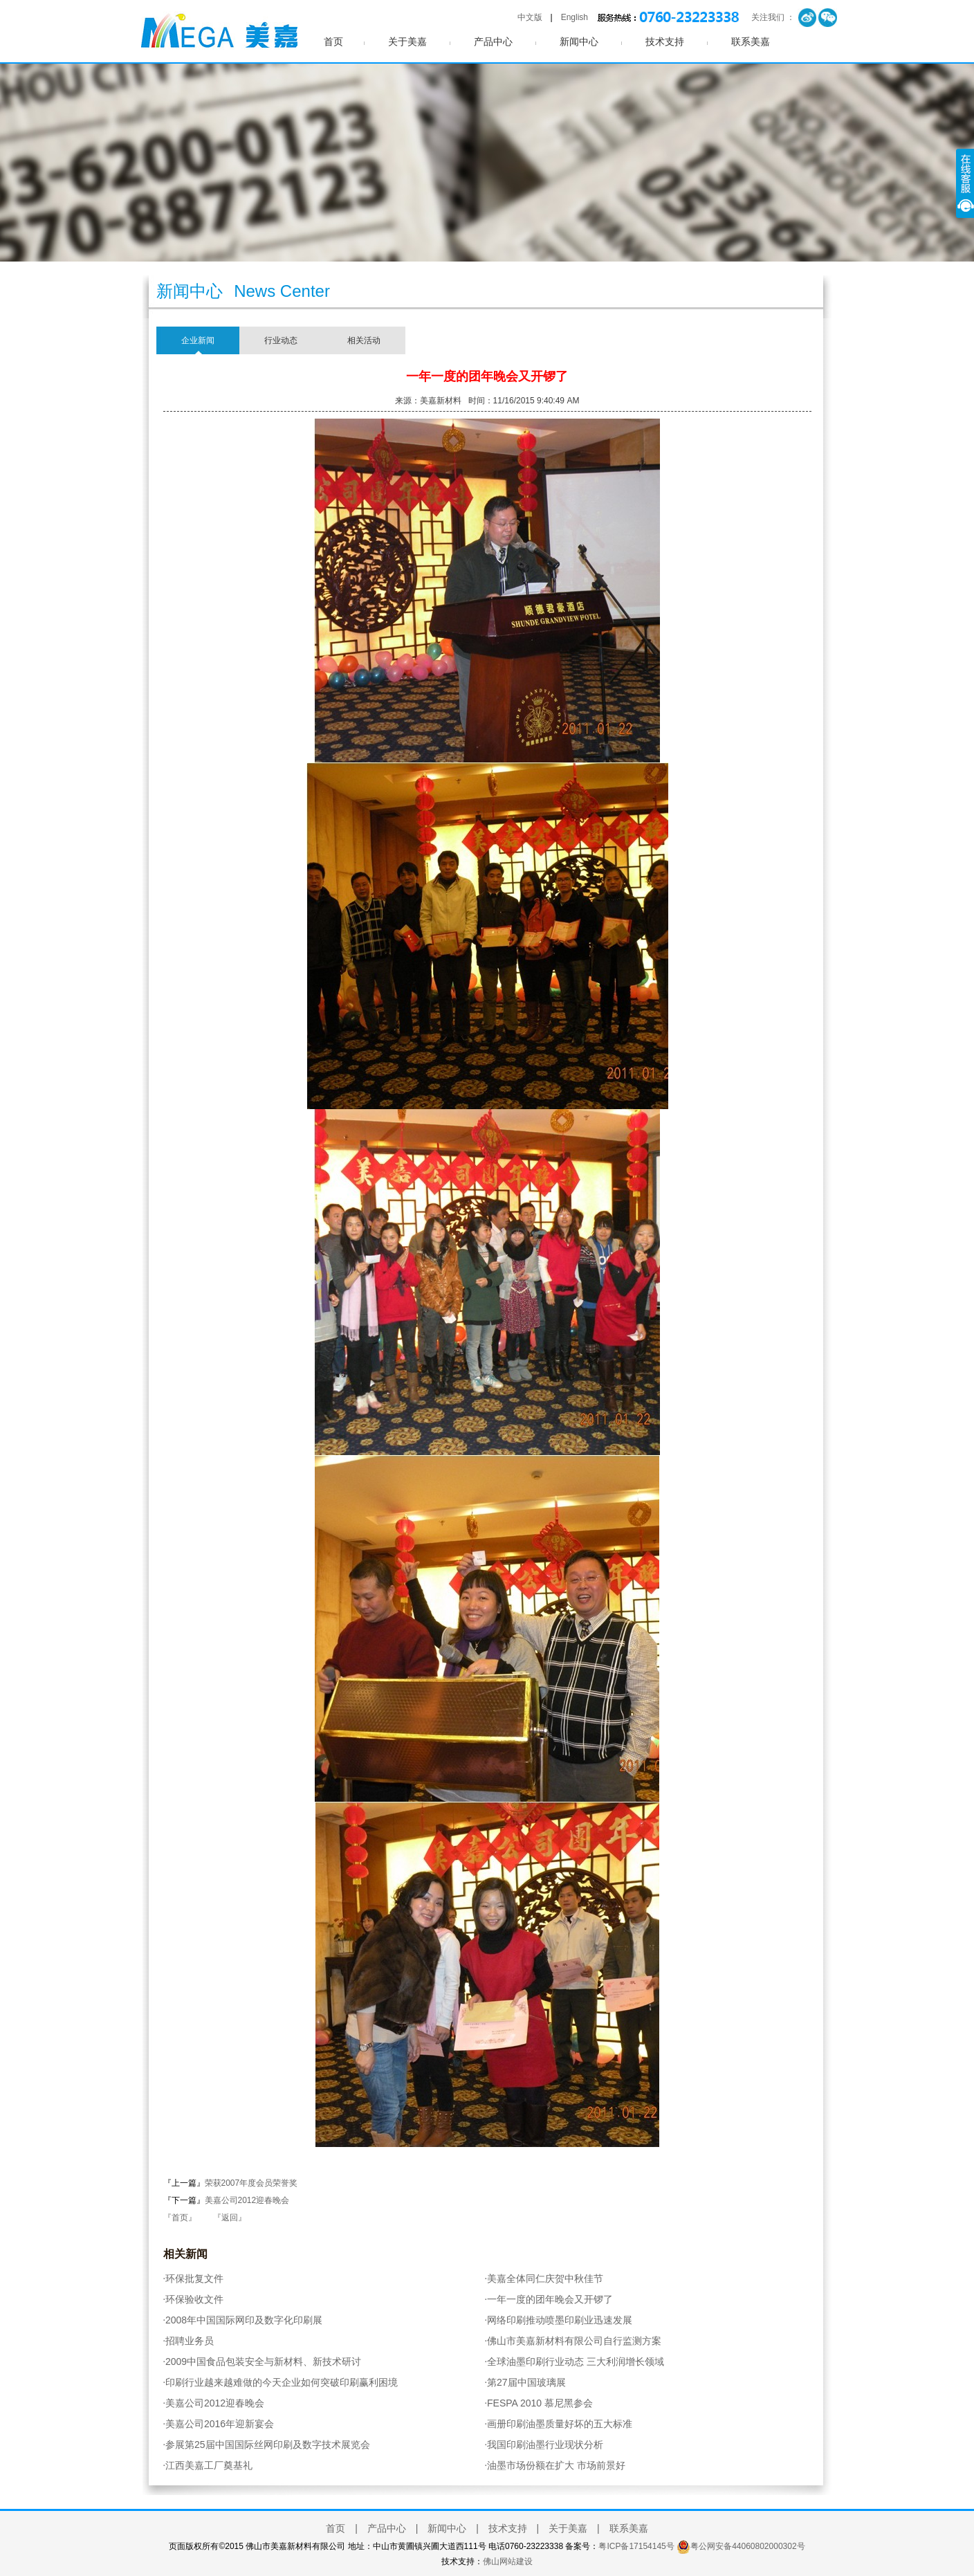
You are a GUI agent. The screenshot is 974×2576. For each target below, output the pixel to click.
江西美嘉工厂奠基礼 (208, 2465)
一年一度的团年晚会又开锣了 (549, 2299)
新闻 (196, 2254)
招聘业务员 (188, 2340)
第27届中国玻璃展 (525, 2382)
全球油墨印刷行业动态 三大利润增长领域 (574, 2361)
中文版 (529, 17)
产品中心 (493, 42)
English (574, 17)
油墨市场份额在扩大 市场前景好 (555, 2465)
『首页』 (179, 2217)
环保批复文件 (193, 2278)
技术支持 (664, 42)
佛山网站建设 (508, 2561)
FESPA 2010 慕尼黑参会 (539, 2403)
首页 (333, 42)
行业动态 (280, 340)
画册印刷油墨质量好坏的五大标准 (559, 2423)
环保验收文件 (193, 2299)
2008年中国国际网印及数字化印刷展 (243, 2320)
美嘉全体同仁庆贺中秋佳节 (544, 2278)
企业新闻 (197, 340)
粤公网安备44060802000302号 (747, 2546)
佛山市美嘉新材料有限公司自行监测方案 (573, 2340)
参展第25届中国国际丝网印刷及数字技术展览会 (266, 2444)
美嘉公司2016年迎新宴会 (219, 2423)
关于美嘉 (407, 42)
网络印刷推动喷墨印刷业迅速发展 (559, 2320)
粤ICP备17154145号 (636, 2546)
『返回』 (229, 2217)
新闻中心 (579, 42)
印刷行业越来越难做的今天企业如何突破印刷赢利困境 (280, 2382)
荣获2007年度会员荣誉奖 (251, 2183)
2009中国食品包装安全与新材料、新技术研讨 (262, 2361)
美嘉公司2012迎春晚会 (247, 2200)
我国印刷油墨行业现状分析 (544, 2444)
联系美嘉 (750, 42)
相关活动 (363, 340)
